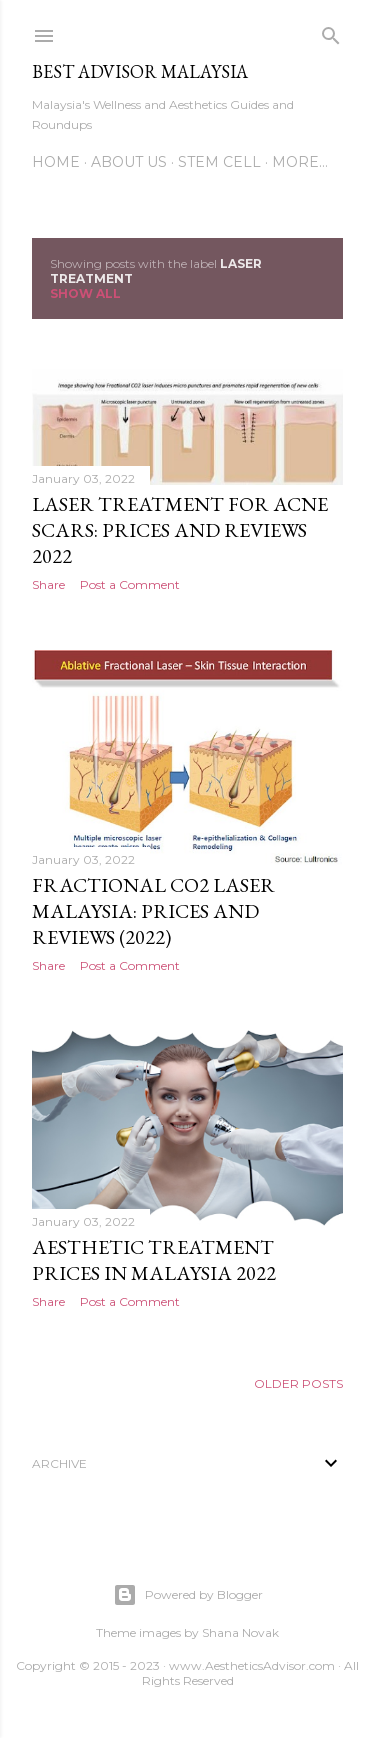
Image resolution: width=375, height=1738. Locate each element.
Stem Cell (219, 162)
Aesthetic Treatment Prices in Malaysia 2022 (154, 1260)
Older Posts (298, 1383)
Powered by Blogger (188, 1595)
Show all (85, 293)
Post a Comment (130, 584)
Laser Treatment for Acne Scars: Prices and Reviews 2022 (180, 530)
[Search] (331, 31)
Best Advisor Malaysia (140, 71)
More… (300, 162)
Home (56, 162)
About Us (129, 162)
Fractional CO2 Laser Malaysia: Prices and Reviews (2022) (153, 911)
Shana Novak (240, 1632)
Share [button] (48, 584)
